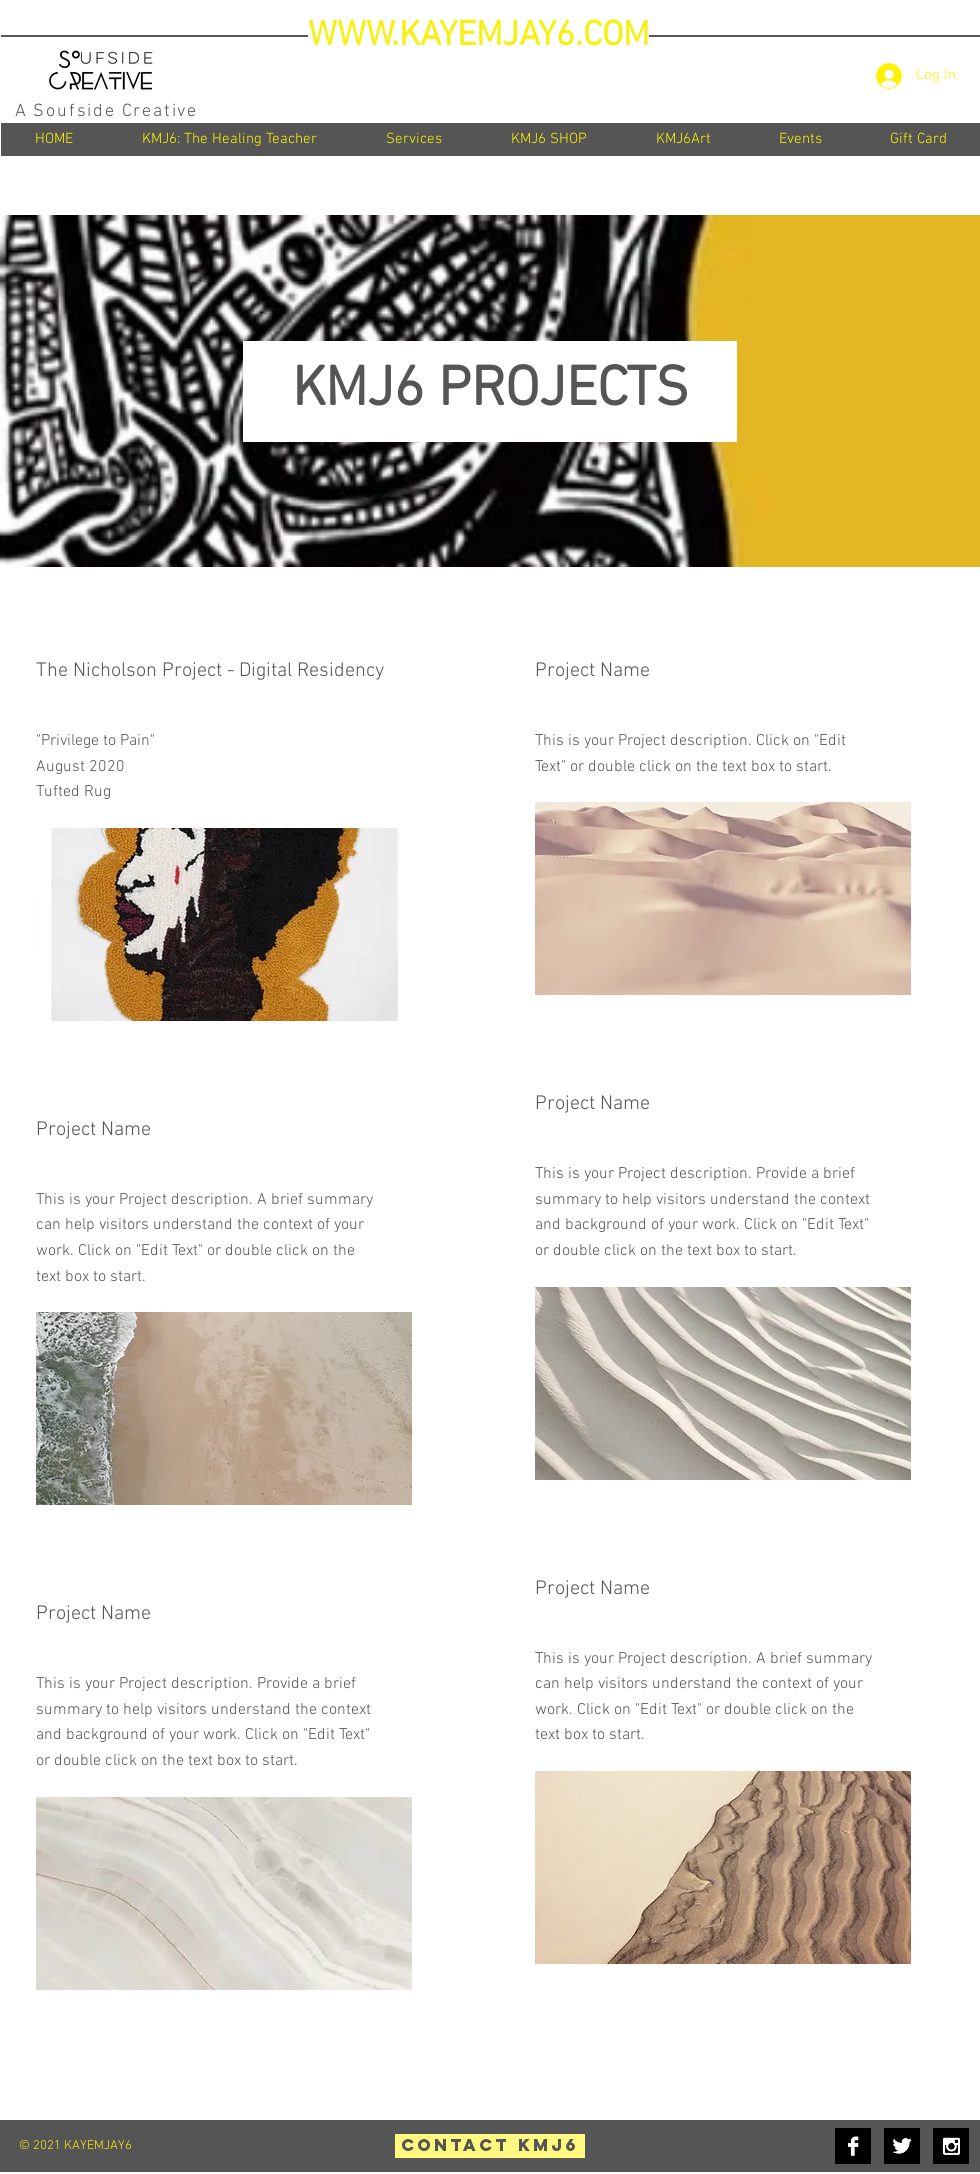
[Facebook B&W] (853, 2146)
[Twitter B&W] (902, 2146)
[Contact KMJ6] (490, 2146)
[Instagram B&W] (951, 2146)
